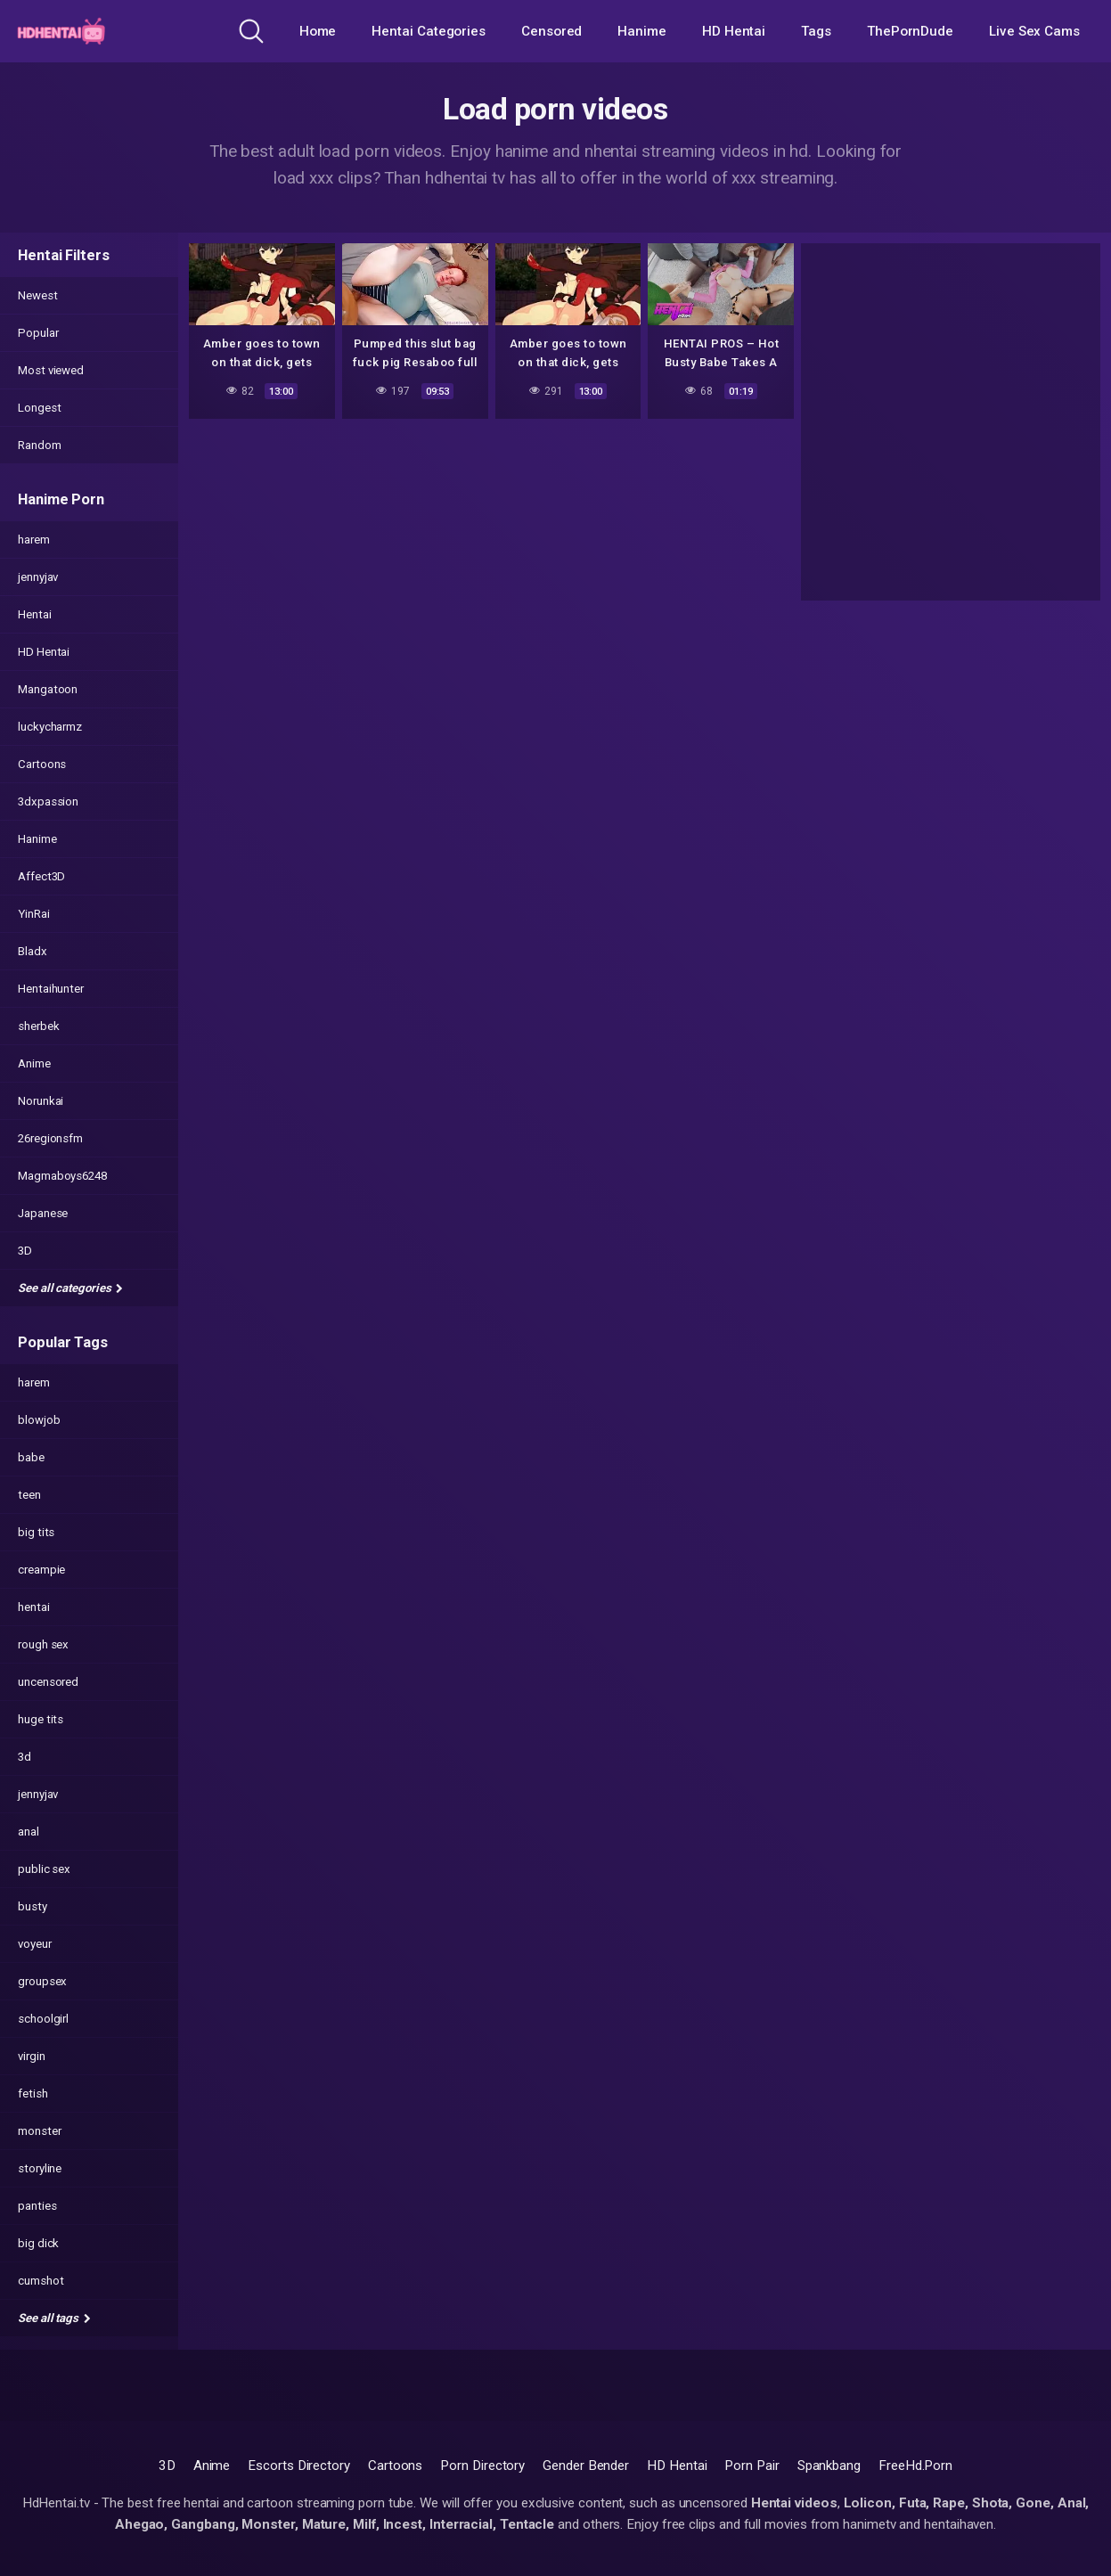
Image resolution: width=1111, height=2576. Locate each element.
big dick (38, 2243)
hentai (34, 1607)
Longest (39, 407)
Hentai (35, 614)
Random (39, 445)
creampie (41, 1569)
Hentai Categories (429, 31)
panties (37, 2205)
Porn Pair (751, 2465)
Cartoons (42, 764)
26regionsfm (50, 1138)
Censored (551, 31)
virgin (31, 2056)
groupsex (42, 1981)
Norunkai (40, 1101)
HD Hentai (733, 31)
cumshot (40, 2280)
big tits (36, 1532)
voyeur (35, 1943)
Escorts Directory (299, 2465)
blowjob (39, 1420)
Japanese (43, 1213)
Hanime (641, 31)
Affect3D (41, 876)
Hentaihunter (51, 988)
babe (31, 1457)
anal (28, 1831)
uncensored (48, 1682)
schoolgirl (43, 2018)
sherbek (38, 1026)
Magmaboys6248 (62, 1175)
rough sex (43, 1644)
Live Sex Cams (1034, 31)
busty (32, 1906)
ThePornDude (910, 31)
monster (39, 2131)
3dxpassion (48, 801)
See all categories (70, 1288)
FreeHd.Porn (915, 2465)
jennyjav (38, 577)
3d (24, 1756)
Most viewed (51, 370)
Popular (38, 332)
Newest (38, 295)
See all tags (54, 2318)
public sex (44, 1869)
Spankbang (829, 2465)
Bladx (32, 951)
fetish (33, 2093)
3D (25, 1250)
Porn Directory (482, 2465)
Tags (816, 31)
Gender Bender (586, 2465)
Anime (34, 1063)
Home (318, 31)
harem (34, 539)
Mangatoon (48, 689)
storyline (39, 2168)
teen (29, 1494)
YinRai (34, 913)
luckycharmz (50, 726)
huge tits (40, 1719)
